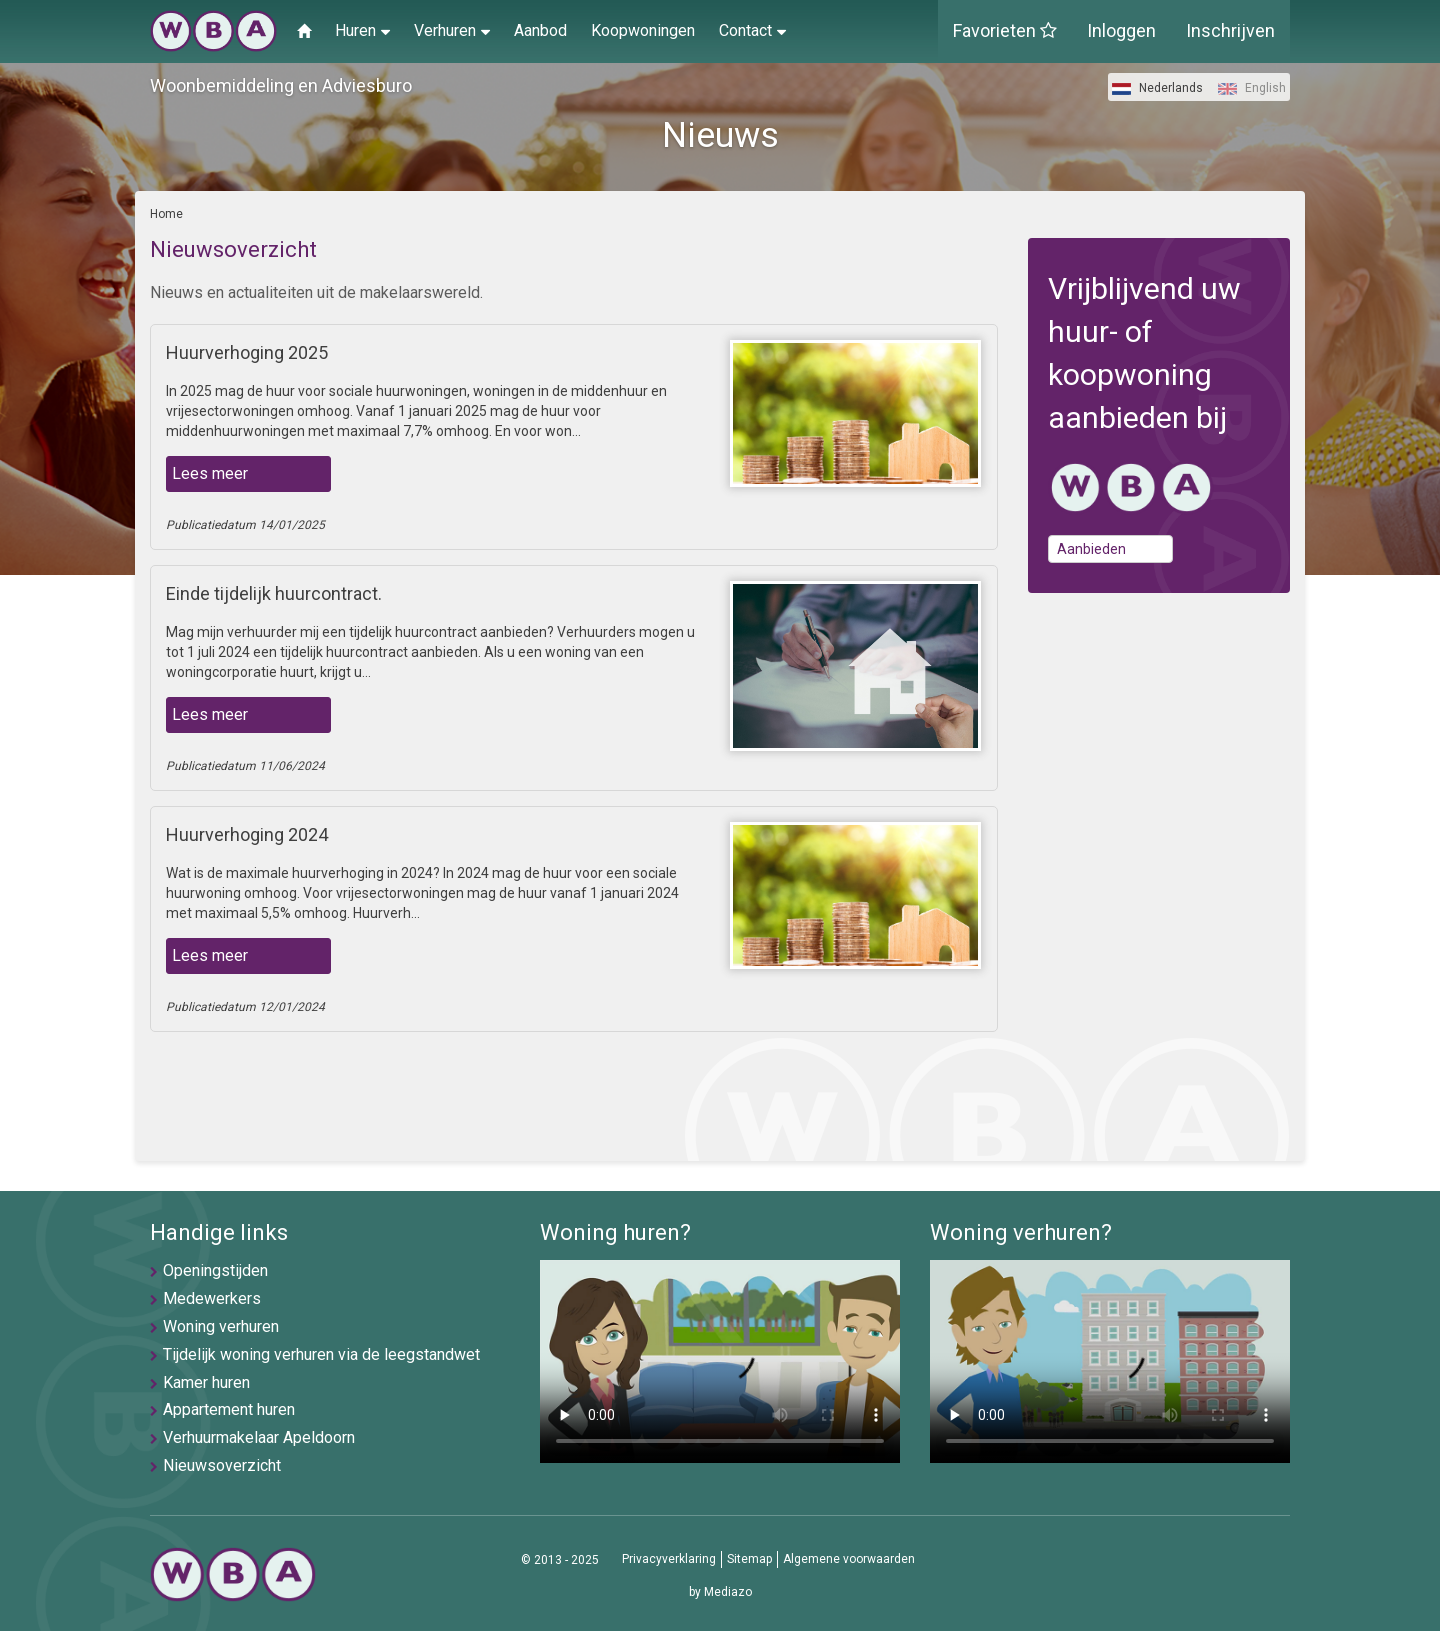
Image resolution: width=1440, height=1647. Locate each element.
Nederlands (1157, 88)
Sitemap (749, 1559)
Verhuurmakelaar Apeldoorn (259, 1437)
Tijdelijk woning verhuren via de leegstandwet (321, 1354)
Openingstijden (215, 1270)
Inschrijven (1230, 30)
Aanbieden (1091, 549)
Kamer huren (206, 1382)
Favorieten (1005, 30)
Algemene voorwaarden (849, 1559)
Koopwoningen (643, 30)
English (1252, 88)
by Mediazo (720, 1592)
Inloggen (1121, 30)
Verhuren (452, 30)
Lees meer (210, 473)
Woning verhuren (221, 1326)
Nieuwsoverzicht (222, 1465)
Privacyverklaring (669, 1559)
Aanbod (540, 30)
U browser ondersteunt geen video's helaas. (720, 1361)
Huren (362, 30)
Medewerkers (212, 1298)
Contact (752, 30)
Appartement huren (229, 1409)
